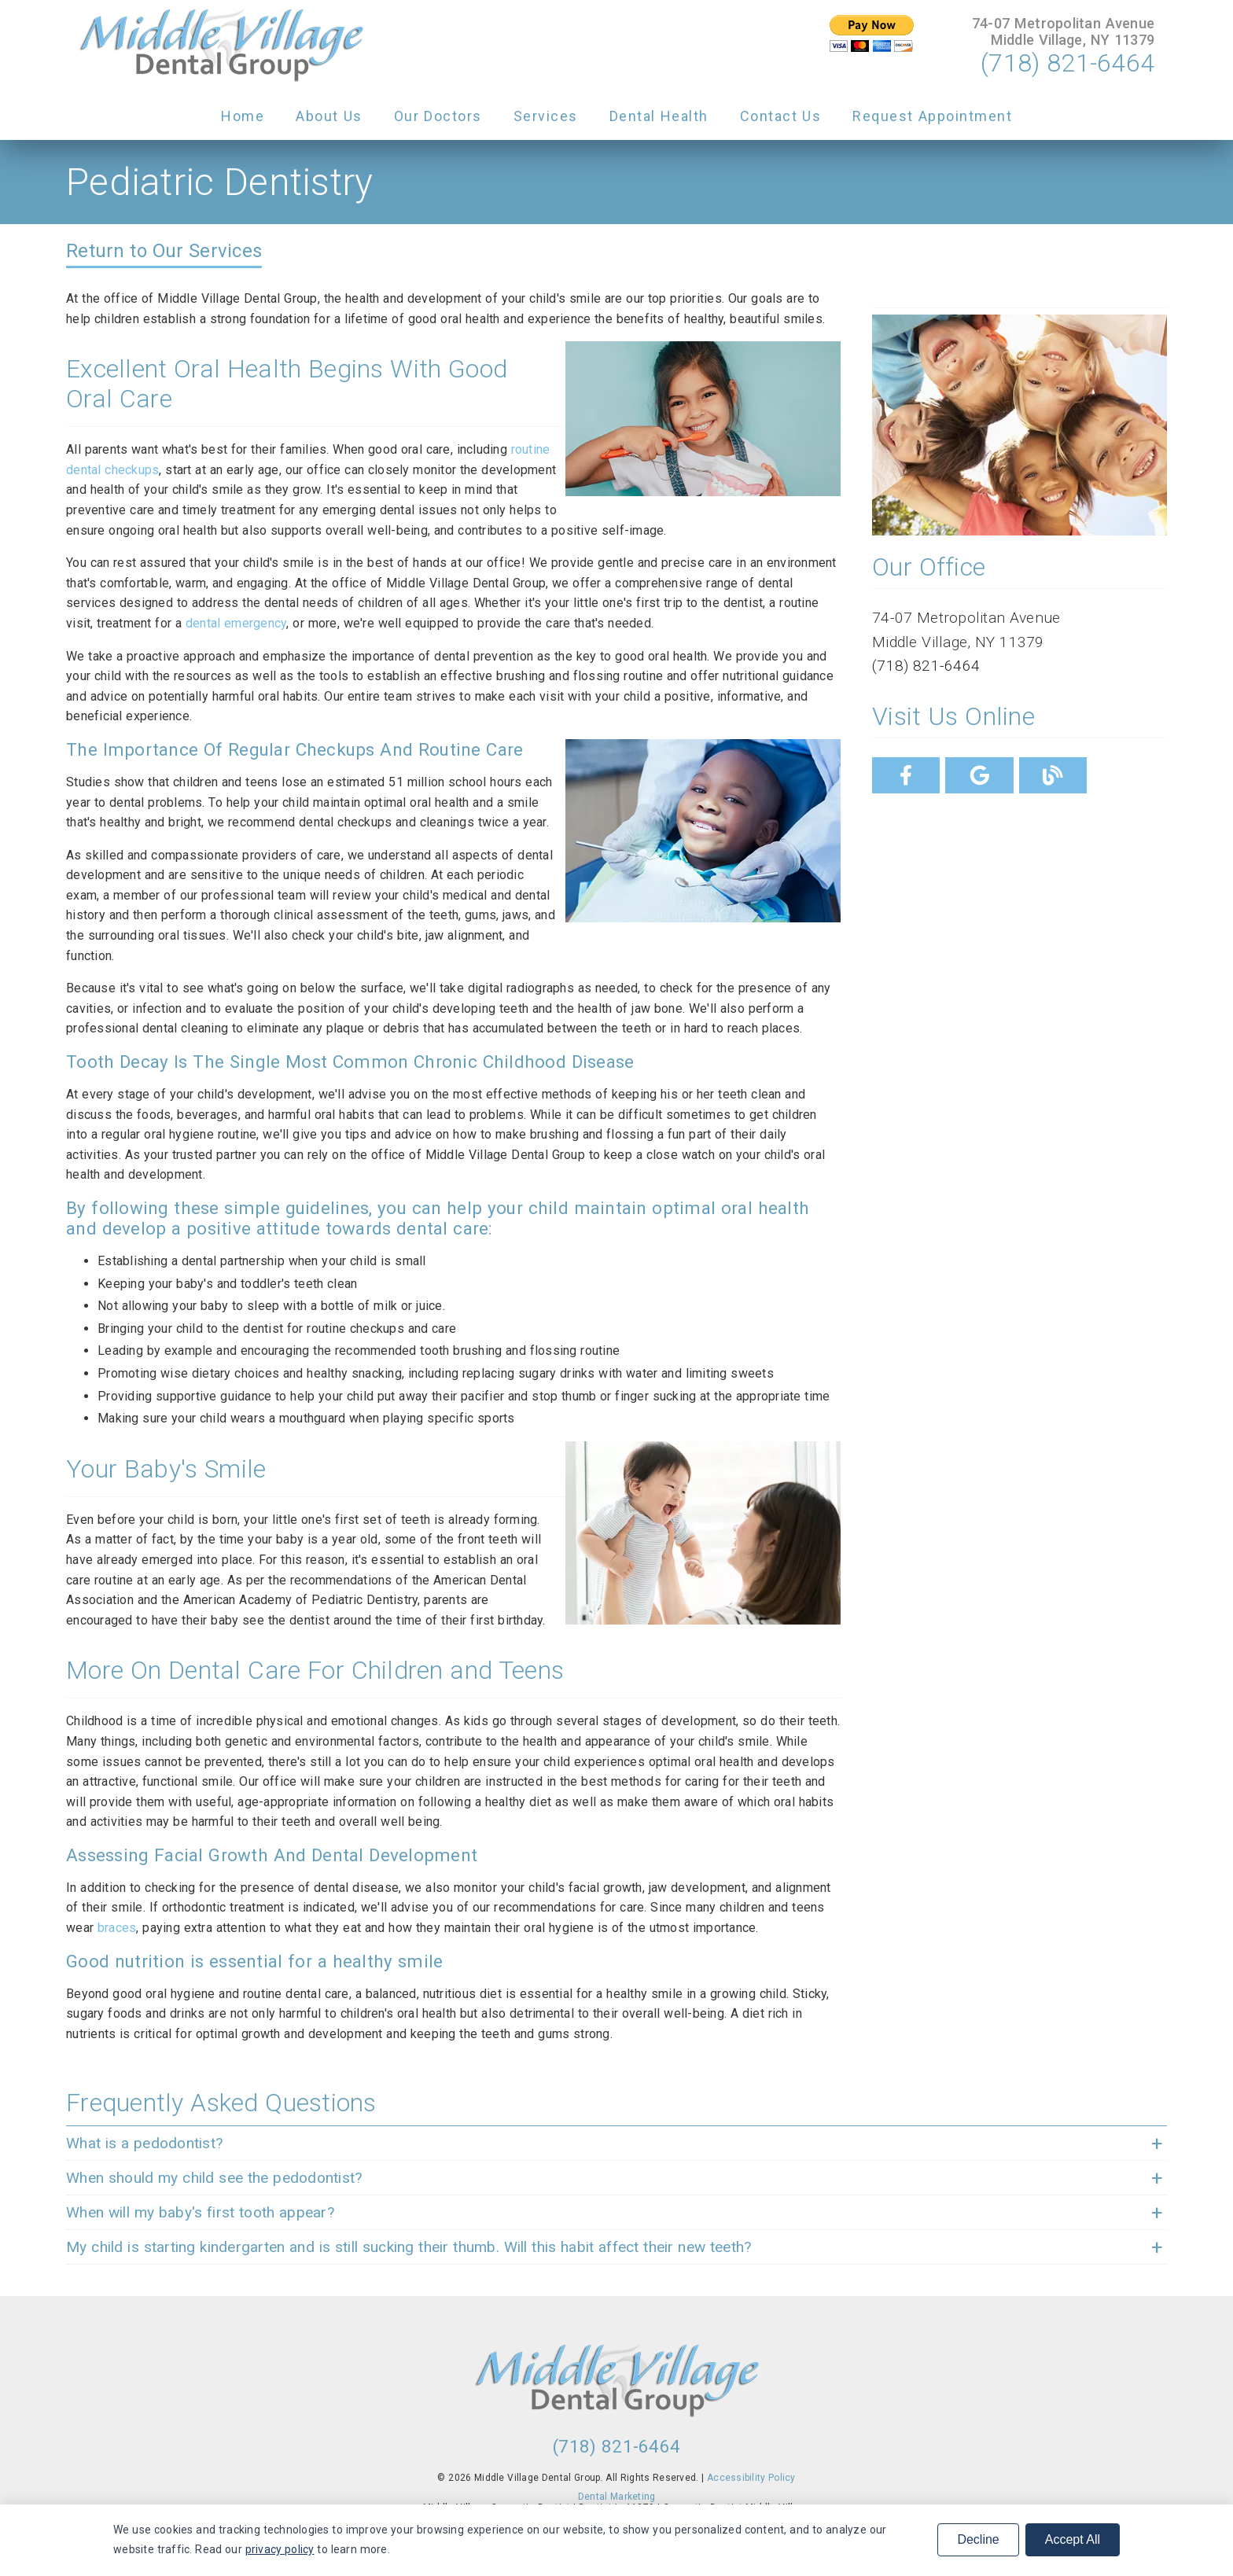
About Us (329, 116)
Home (242, 116)
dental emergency (236, 623)
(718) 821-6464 (1067, 63)
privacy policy (280, 2549)
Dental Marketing (617, 2496)
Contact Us (781, 116)
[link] (221, 46)
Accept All (1072, 2539)
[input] (871, 33)
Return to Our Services (164, 251)
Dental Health (659, 116)
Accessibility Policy (751, 2477)
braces (117, 1927)
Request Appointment (932, 116)
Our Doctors (438, 116)
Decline (978, 2539)
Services (545, 116)
